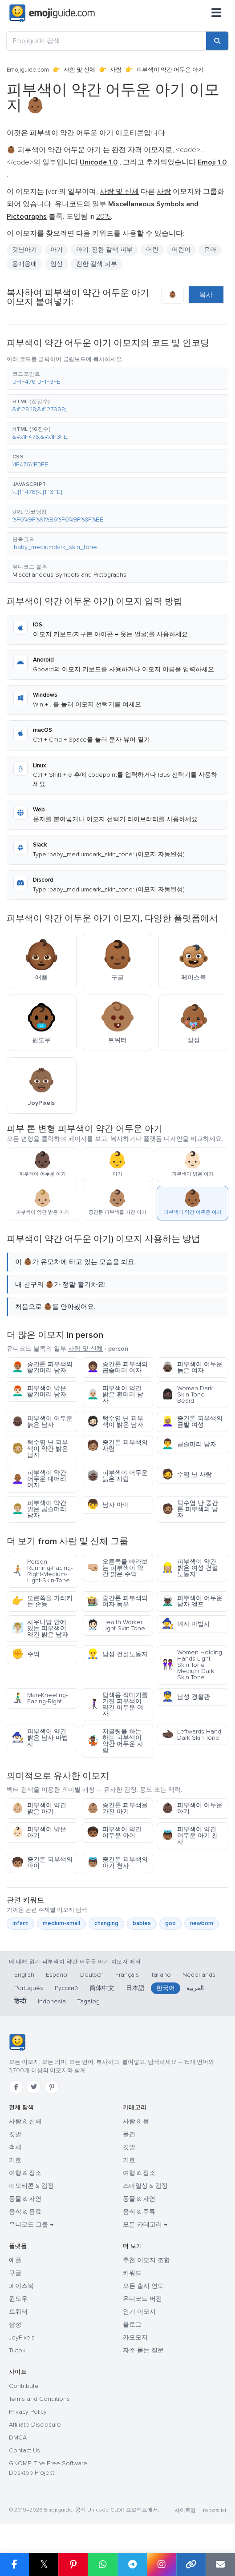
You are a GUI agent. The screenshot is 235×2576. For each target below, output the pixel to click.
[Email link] (220, 2564)
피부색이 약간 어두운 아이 (114, 1832)
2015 (103, 216)
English (24, 1974)
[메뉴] (216, 13)
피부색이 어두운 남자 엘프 (192, 1601)
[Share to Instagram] (161, 2564)
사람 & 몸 (136, 2121)
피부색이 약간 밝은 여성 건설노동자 (190, 1568)
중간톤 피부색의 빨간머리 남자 (42, 1367)
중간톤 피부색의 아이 (42, 1863)
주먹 (26, 1654)
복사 (206, 295)
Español (57, 1974)
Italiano (160, 1974)
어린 (152, 249)
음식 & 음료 (25, 2211)
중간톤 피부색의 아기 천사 (117, 1863)
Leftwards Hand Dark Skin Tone (191, 1734)
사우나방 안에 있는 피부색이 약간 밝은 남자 (40, 1628)
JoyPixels (22, 2337)
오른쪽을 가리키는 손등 (42, 1601)
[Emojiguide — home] (52, 13)
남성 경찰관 (186, 1697)
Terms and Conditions (39, 2399)
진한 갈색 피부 (96, 264)
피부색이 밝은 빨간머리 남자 (39, 1391)
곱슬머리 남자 (189, 1444)
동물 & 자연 (25, 2199)
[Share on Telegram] (132, 2564)
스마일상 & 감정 (145, 2186)
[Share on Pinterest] (73, 2564)
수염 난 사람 (187, 1475)
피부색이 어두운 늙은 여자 (192, 1367)
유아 (210, 249)
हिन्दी (20, 2001)
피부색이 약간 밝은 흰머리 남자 (115, 1394)
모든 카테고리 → (145, 2224)
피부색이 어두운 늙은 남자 (42, 1421)
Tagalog (88, 2001)
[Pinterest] (52, 2087)
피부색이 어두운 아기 (192, 1808)
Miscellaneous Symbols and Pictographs (69, 574)
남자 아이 (108, 1505)
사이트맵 (185, 2510)
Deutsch (92, 1974)
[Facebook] (16, 2087)
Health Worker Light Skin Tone (116, 1625)
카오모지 (135, 2337)
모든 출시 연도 (143, 2286)
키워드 (132, 2273)
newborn (201, 1923)
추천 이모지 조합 (146, 2260)
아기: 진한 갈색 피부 (104, 249)
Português (28, 1988)
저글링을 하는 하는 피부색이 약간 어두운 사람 (115, 1741)
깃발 (15, 2134)
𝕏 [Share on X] (44, 2564)
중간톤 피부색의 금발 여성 (192, 1421)
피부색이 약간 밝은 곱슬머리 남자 (39, 1509)
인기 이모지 (139, 2311)
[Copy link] (191, 2564)
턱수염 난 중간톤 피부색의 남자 (190, 1509)
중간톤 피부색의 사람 (117, 1446)
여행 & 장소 (25, 2173)
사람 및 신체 (79, 69)
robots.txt (214, 2510)
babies (142, 1923)
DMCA (18, 2437)
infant (20, 1923)
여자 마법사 (186, 1624)
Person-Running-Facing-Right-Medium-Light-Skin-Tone (42, 1571)
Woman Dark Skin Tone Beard (187, 1394)
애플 (15, 2260)
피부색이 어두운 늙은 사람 (117, 1476)
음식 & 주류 (139, 2211)
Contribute (24, 2386)
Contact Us (24, 2450)
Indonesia (52, 2001)
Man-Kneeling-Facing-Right (40, 1698)
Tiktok (17, 2350)
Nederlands (198, 1974)
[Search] (217, 41)
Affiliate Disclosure (35, 2424)
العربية (195, 1988)
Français (127, 1974)
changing (106, 1923)
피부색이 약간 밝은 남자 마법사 (40, 1738)
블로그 (132, 2324)
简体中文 (101, 1988)
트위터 (18, 2311)
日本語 (135, 1988)
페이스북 (21, 2286)
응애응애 (24, 264)
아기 (56, 249)
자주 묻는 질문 (143, 2350)
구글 (15, 2273)
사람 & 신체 (25, 2121)
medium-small (61, 1923)
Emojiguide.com (28, 69)
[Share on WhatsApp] (102, 2564)
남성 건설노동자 (117, 1654)
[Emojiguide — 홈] (17, 2042)
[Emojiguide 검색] (106, 41)
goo (170, 1923)
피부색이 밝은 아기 (39, 1832)
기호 (15, 2160)
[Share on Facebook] (14, 2564)
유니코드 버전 (142, 2299)
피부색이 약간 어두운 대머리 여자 (39, 1479)
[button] (117, 378)
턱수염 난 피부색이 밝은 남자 (115, 1421)
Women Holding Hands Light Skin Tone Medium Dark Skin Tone (192, 1665)
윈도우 (18, 2299)
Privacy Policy (28, 2412)
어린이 (181, 249)
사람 (116, 69)
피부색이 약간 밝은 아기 (39, 1808)
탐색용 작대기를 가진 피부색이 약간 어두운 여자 (117, 1704)
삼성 (15, 2324)
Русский (66, 1988)
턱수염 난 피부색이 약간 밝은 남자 (40, 1449)
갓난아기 (24, 249)
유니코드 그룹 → (31, 2224)
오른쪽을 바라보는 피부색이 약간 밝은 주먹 (117, 1568)
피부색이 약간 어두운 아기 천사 (190, 1836)
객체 (15, 2147)
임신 (56, 264)
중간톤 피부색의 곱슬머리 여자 (117, 1367)
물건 (129, 2134)
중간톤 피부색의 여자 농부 (117, 1601)
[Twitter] (34, 2087)
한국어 (165, 1988)
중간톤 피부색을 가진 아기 (117, 1808)
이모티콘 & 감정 (31, 2186)
